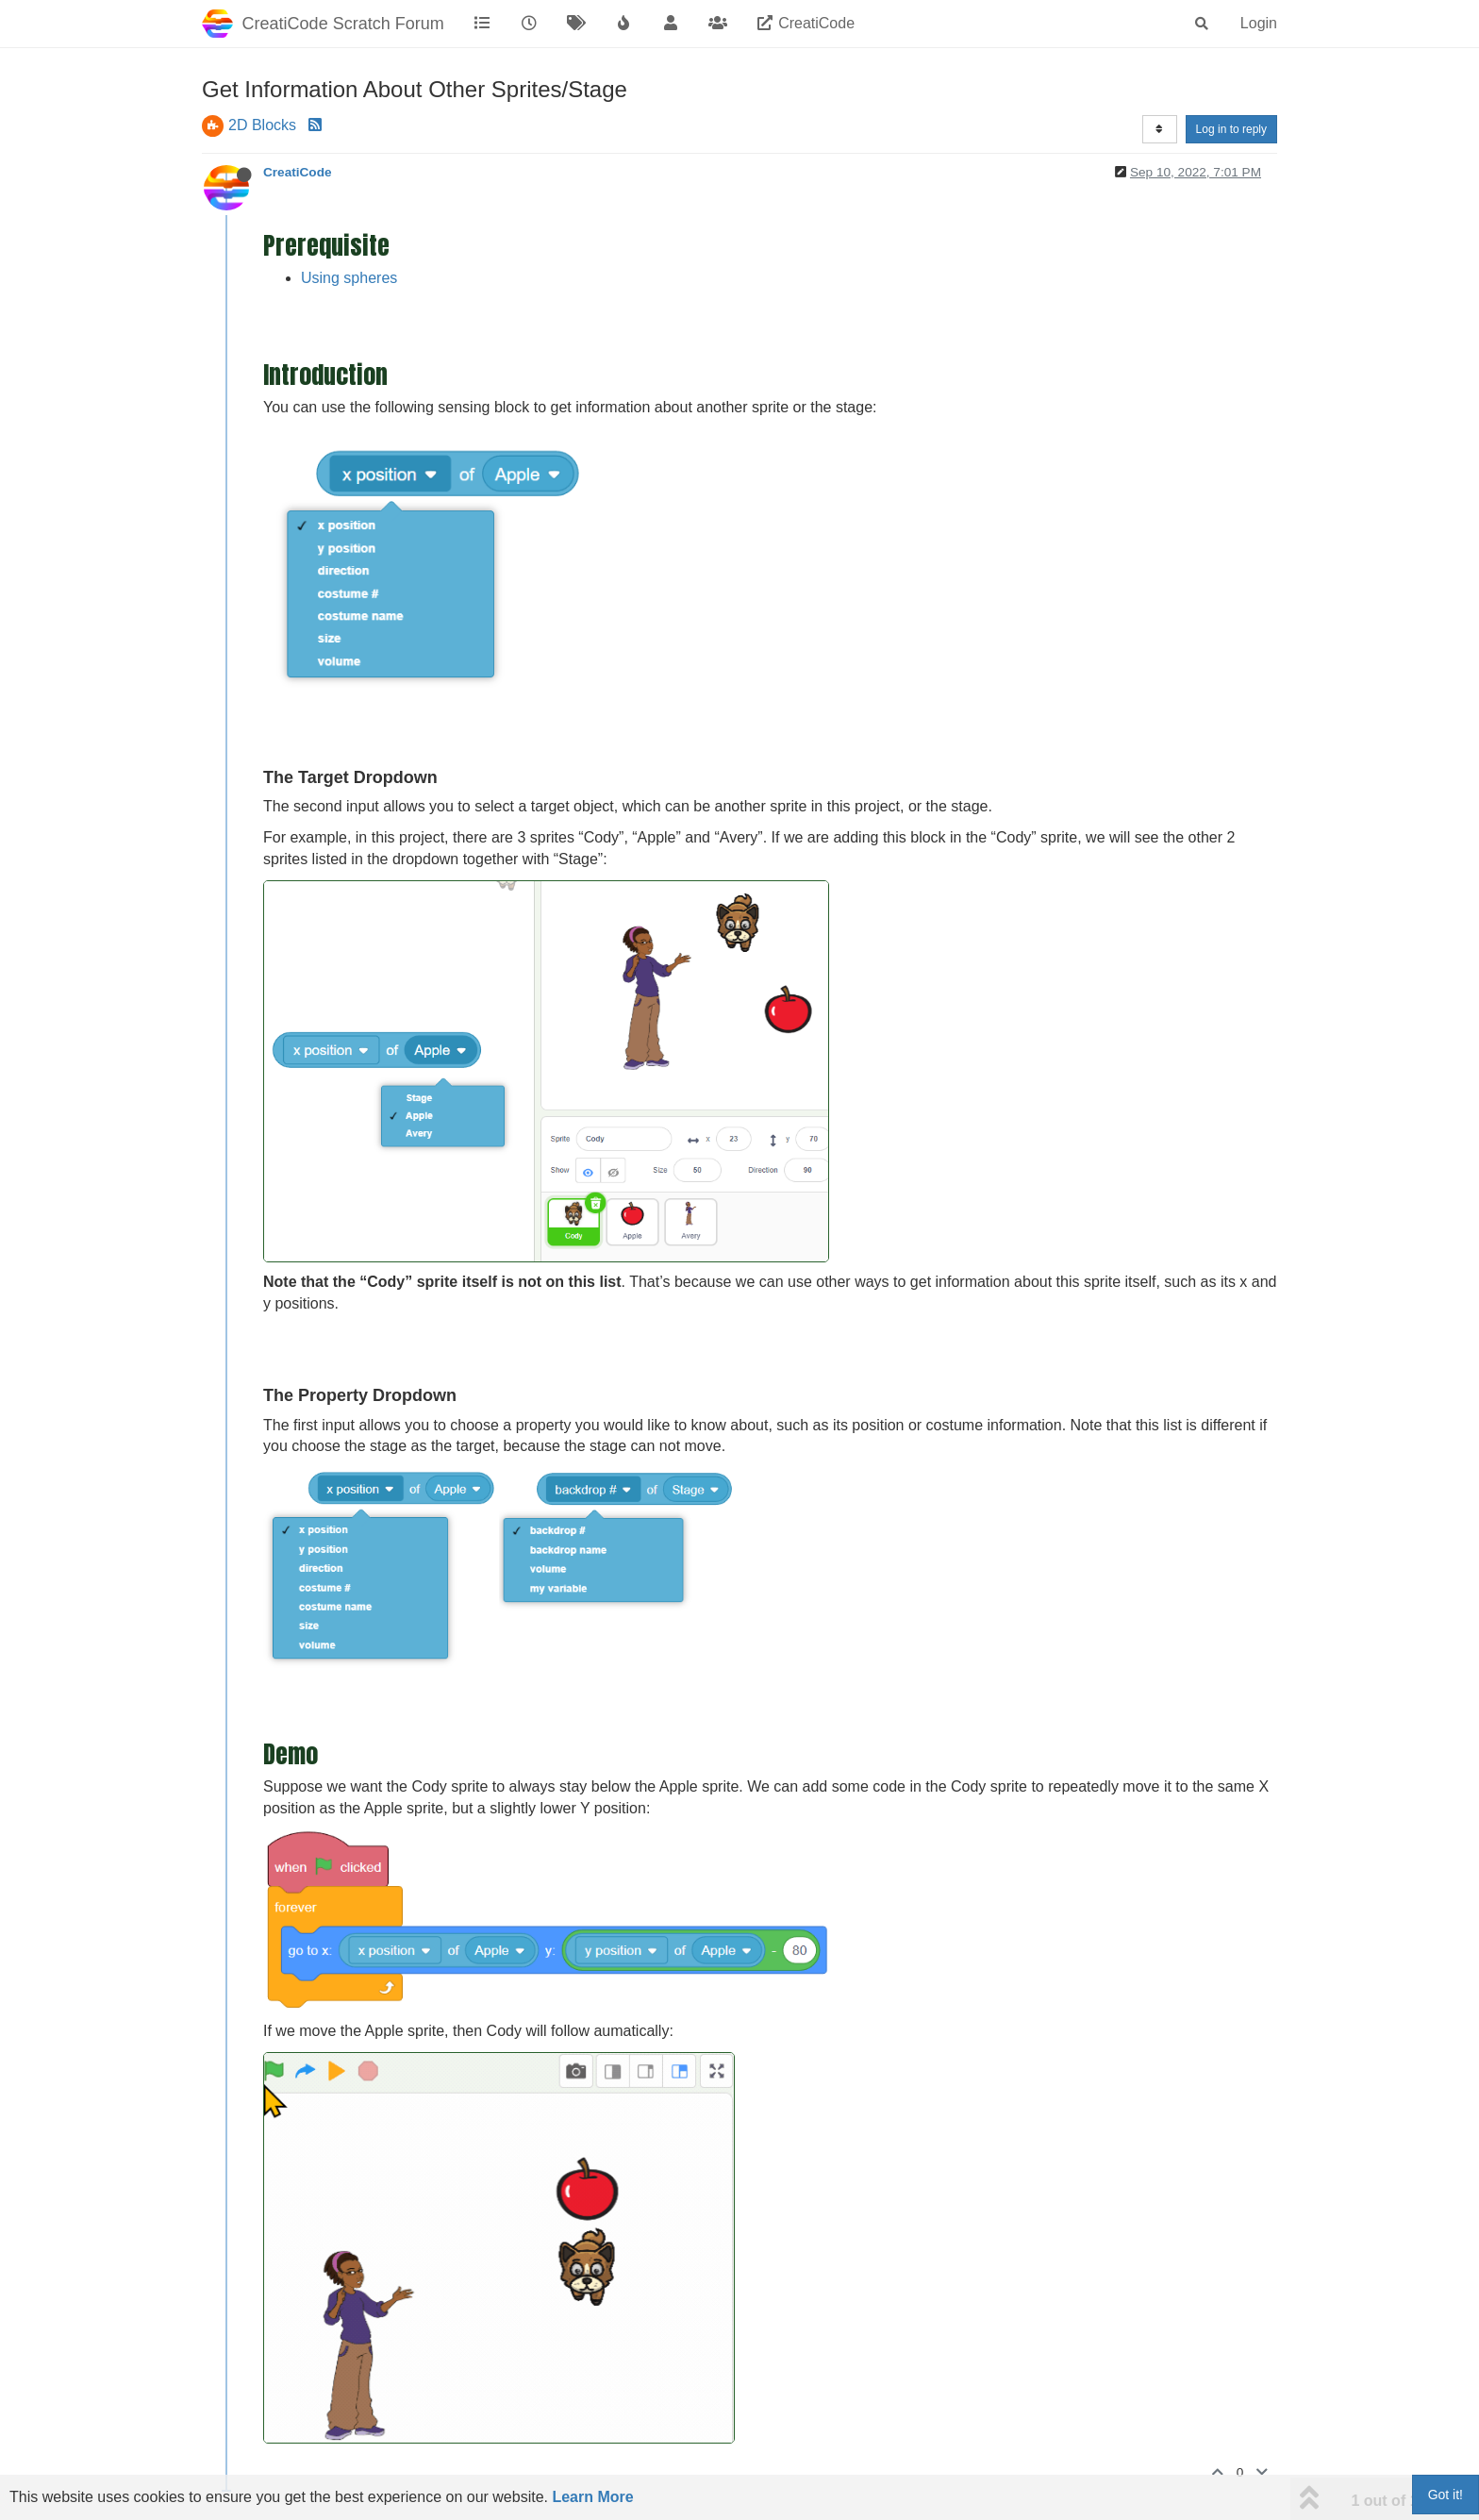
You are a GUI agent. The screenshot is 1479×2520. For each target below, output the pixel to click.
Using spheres (349, 278)
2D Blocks (262, 125)
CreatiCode (297, 172)
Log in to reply (1231, 129)
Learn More (592, 2497)
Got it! (1445, 2494)
